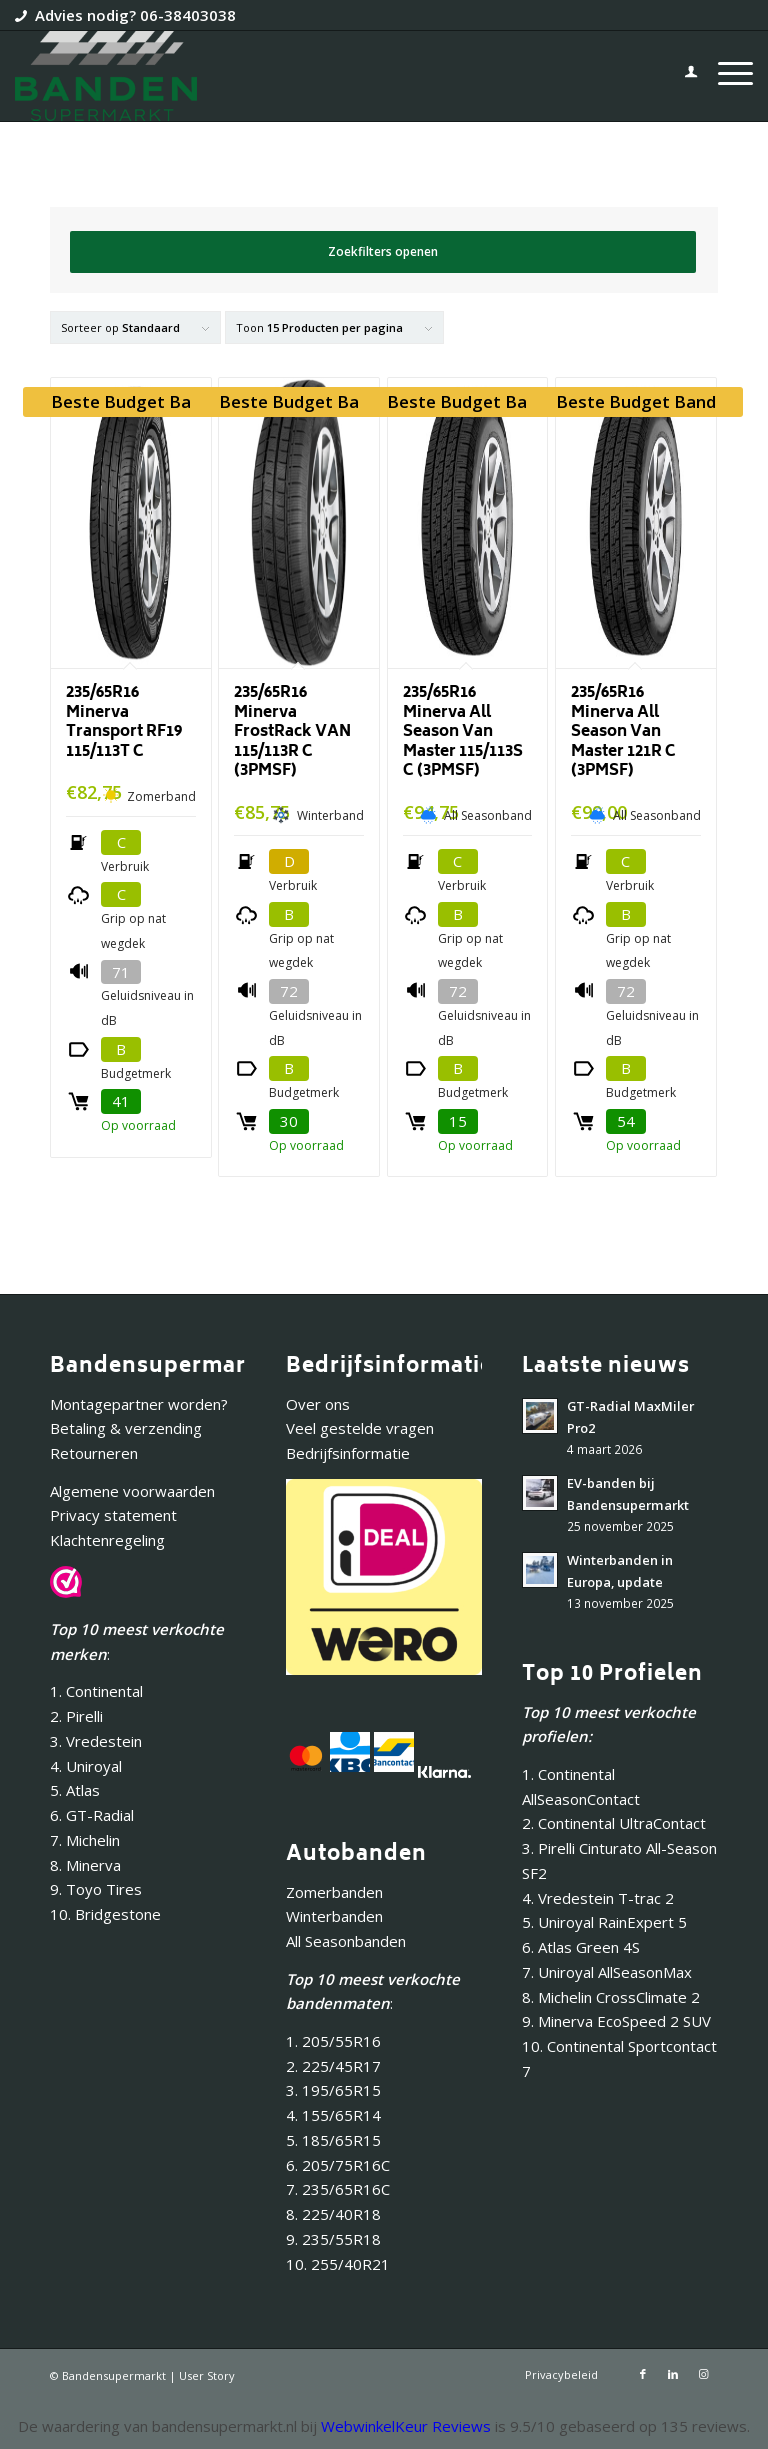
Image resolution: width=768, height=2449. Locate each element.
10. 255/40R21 (338, 2264)
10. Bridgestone (105, 1914)
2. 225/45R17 (333, 2066)
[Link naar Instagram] (703, 2374)
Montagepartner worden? (139, 1404)
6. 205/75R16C (338, 2165)
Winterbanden (334, 1916)
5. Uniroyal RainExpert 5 (604, 1922)
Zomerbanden (334, 1892)
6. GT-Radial (92, 1815)
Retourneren (94, 1453)
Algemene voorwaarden (132, 1491)
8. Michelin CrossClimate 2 (613, 1997)
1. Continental (96, 1691)
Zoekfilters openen (383, 251)
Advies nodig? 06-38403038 (135, 15)
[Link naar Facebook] (643, 2374)
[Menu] (725, 76)
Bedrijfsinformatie (348, 1453)
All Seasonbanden (346, 1941)
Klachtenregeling (107, 1540)
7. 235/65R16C (338, 2189)
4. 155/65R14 (333, 2115)
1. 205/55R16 (333, 2041)
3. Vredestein (96, 1741)
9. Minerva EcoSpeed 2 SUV (616, 2021)
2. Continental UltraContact (614, 1823)
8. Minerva (85, 1865)
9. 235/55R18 (333, 2239)
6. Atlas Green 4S (581, 1947)
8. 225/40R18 (333, 2214)
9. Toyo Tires (96, 1889)
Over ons (318, 1404)
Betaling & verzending (126, 1428)
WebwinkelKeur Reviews (406, 2426)
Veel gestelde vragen (360, 1428)
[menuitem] (681, 76)
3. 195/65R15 (333, 2090)
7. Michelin (85, 1840)
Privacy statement (113, 1515)
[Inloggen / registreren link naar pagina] (681, 76)
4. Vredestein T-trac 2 (598, 1898)
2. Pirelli (76, 1716)
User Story (207, 2375)
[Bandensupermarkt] (105, 76)
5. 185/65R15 (333, 2140)
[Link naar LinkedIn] (673, 2374)
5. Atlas (75, 1790)
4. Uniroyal (86, 1766)
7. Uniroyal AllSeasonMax (607, 1972)
